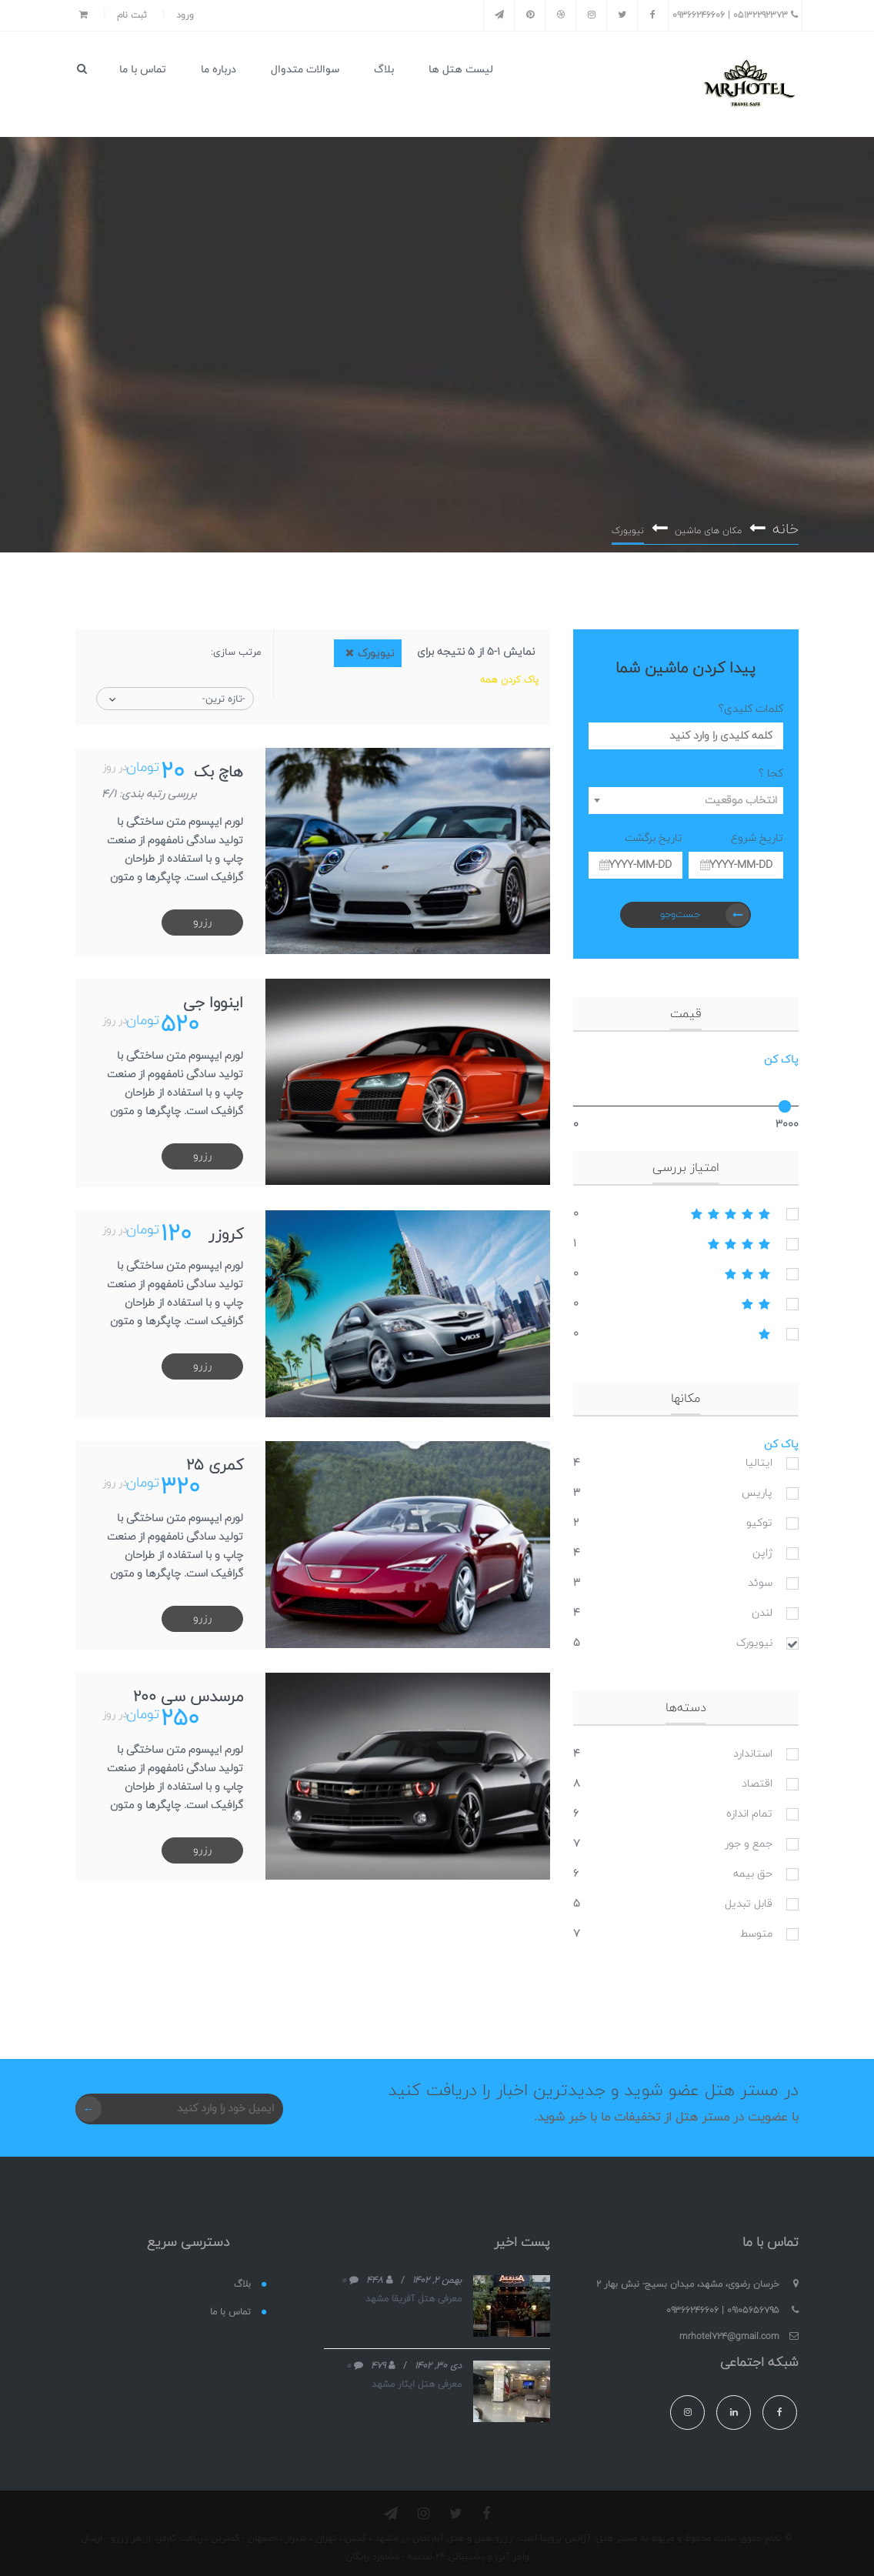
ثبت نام (132, 15)
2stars (686, 1299)
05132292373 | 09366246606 (735, 15)
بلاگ (384, 69)
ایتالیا (759, 1457)
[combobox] (686, 795)
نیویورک (754, 1637)
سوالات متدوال (305, 69)
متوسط (756, 1928)
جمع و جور (748, 1838)
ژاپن (762, 1547)
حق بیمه (752, 1868)
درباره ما (218, 69)
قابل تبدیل (748, 1898)
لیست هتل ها (461, 69)
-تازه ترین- (223, 694)
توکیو (759, 1517)
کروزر (225, 1229)
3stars (686, 1269)
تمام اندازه (749, 1808)
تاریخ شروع (757, 833)
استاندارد (752, 1748)
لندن (762, 1607)
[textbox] (686, 795)
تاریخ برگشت (653, 833)
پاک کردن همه (509, 675)
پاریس (757, 1487)
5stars (686, 1209)
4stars (686, 1239)
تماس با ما (142, 69)
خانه (785, 523)
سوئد (760, 1577)
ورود (185, 15)
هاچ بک (217, 767)
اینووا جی (212, 998)
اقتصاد (757, 1778)
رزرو (201, 916)
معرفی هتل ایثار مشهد (417, 2378)
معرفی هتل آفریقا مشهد (413, 2293)
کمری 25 (213, 1459)
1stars (686, 1329)
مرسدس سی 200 (187, 1690)
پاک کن (781, 1054)
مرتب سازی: (236, 647)
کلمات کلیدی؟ (751, 703)
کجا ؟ (771, 768)
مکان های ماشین (707, 525)
